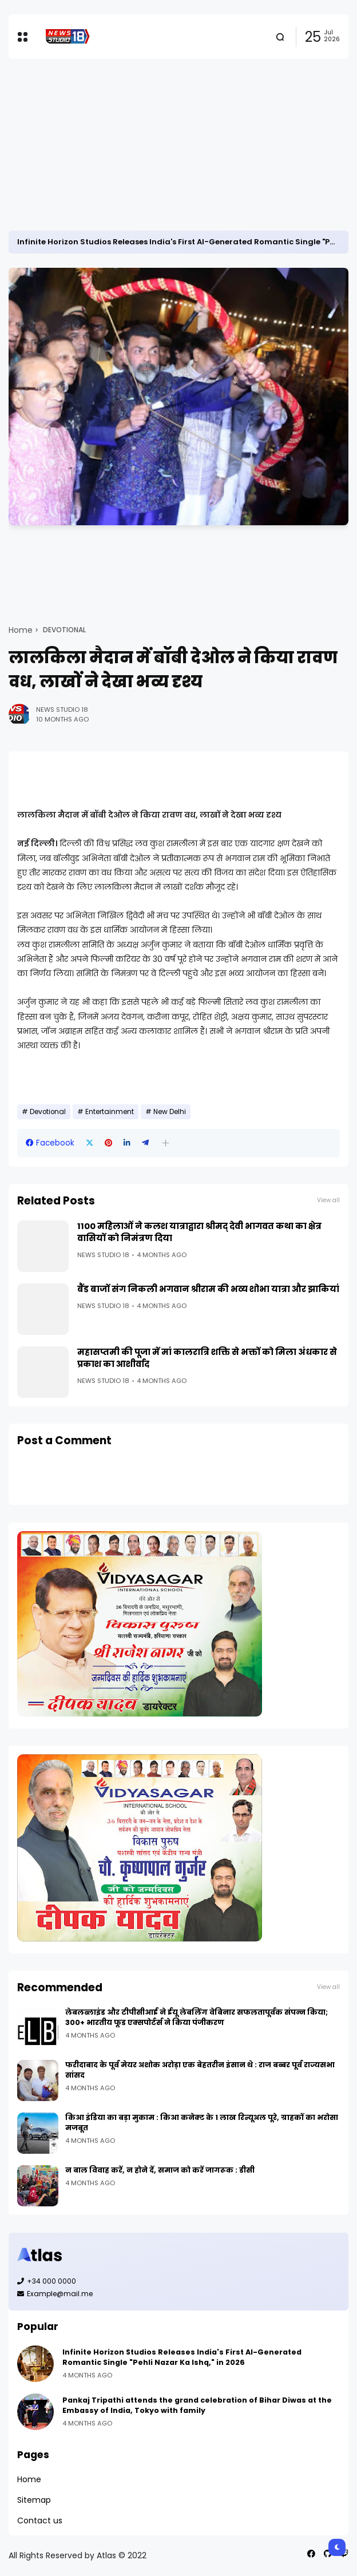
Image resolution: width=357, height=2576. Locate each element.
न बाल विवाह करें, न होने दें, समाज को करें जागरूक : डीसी (160, 2170)
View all (328, 1200)
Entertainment (109, 1111)
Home (21, 630)
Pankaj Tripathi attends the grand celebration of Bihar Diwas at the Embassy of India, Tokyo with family (197, 2405)
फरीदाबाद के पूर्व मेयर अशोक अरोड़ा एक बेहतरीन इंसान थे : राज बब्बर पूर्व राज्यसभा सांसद (200, 2070)
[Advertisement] (178, 145)
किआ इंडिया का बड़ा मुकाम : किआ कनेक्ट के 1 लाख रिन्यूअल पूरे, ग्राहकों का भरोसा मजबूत (201, 2123)
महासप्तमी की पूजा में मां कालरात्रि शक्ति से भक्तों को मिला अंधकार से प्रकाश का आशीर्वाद (207, 1358)
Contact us (39, 2520)
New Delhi (169, 1111)
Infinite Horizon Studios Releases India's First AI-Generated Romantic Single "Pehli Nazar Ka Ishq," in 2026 (182, 2357)
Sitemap (34, 2500)
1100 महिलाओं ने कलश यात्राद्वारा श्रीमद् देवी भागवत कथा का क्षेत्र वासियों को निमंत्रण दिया (199, 1232)
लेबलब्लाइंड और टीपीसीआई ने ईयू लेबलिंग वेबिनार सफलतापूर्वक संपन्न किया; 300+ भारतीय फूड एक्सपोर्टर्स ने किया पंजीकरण (196, 2017)
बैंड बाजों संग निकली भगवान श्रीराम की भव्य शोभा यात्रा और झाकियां (208, 1289)
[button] (165, 1143)
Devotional (64, 630)
